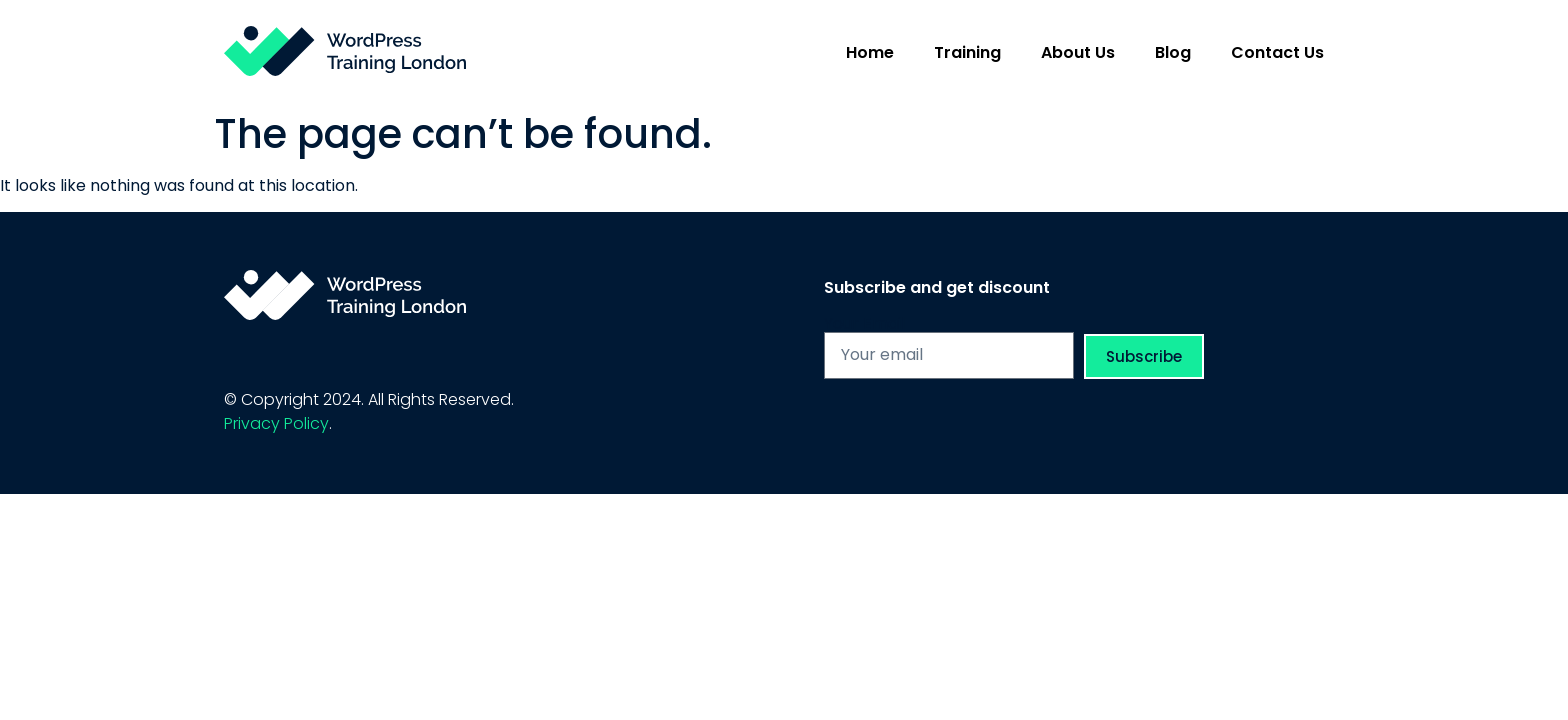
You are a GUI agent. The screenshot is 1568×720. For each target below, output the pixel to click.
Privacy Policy (276, 423)
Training (967, 52)
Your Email (864, 324)
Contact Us (1277, 52)
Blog (1173, 52)
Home (870, 52)
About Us (1078, 52)
